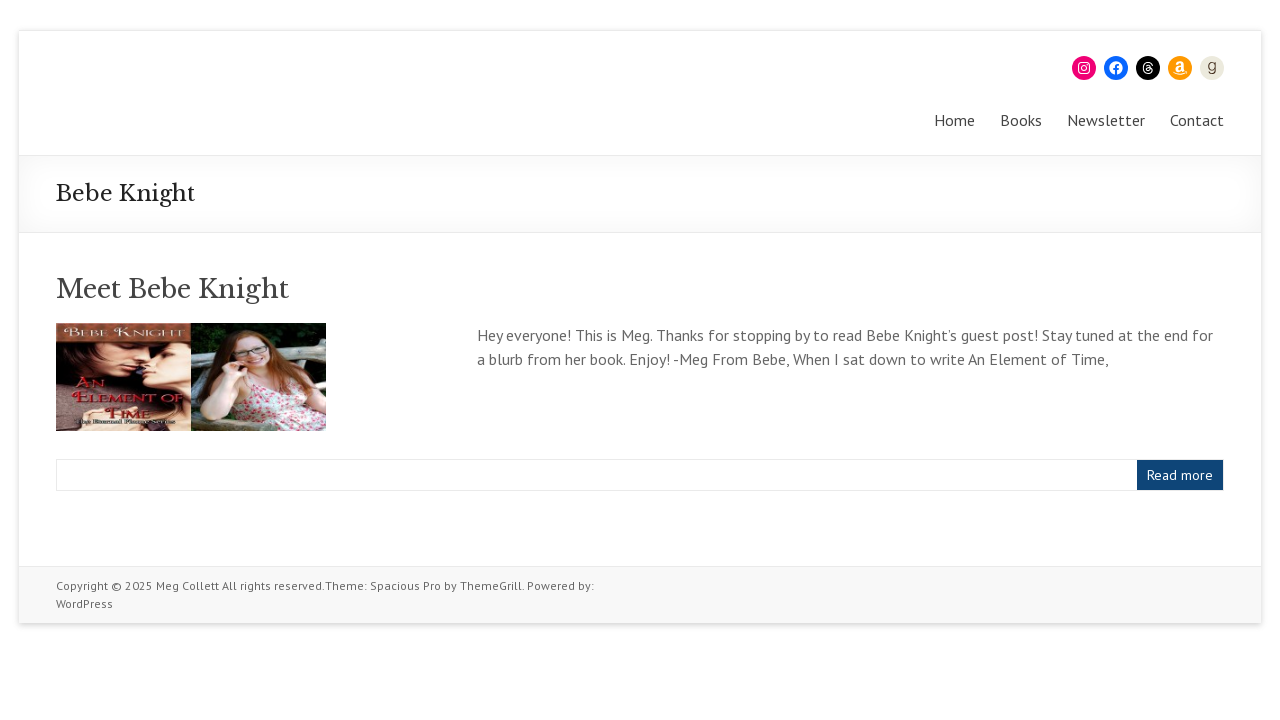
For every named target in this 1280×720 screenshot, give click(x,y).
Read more (1180, 475)
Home (954, 120)
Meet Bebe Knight (172, 289)
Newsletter (1106, 120)
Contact (1197, 120)
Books (1021, 120)
